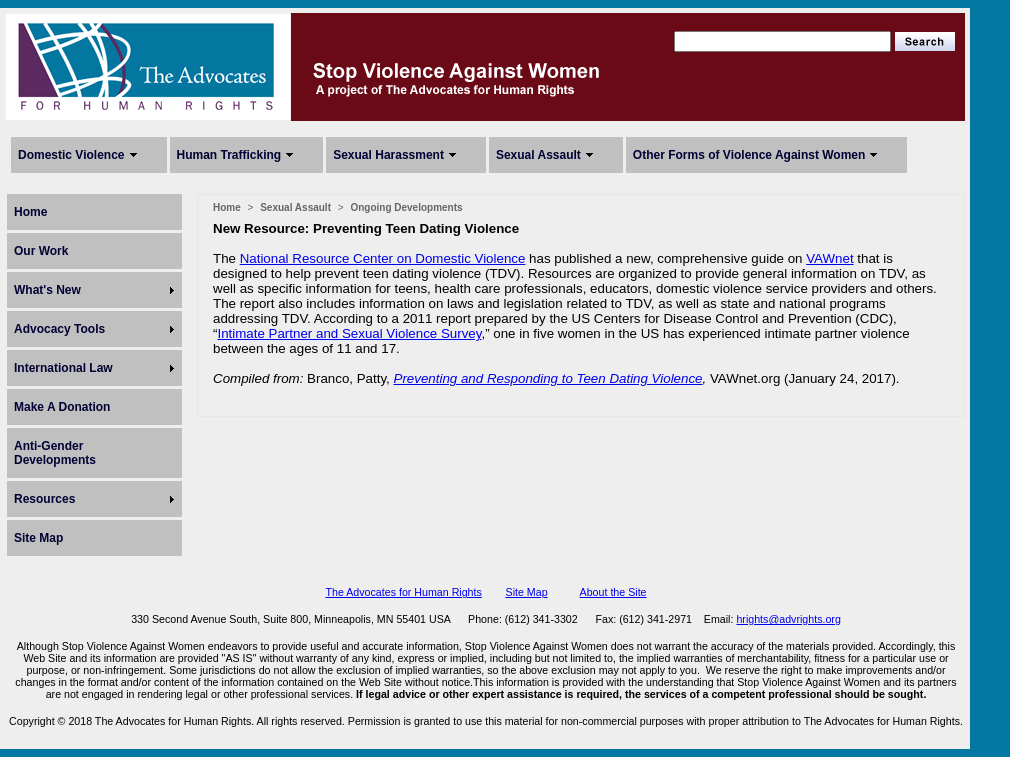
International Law (63, 368)
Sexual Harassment (388, 155)
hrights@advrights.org (788, 619)
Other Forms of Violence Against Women (749, 155)
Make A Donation (62, 407)
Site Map (38, 538)
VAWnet (829, 258)
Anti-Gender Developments (55, 453)
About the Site (613, 592)
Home (30, 212)
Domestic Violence (71, 155)
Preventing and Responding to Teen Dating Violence (548, 378)
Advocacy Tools (59, 329)
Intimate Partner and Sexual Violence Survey (349, 333)
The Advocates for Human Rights (403, 592)
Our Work (41, 251)
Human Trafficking (229, 155)
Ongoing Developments (406, 207)
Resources (44, 499)
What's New (47, 290)
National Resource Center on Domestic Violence (383, 258)
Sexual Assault (538, 155)
